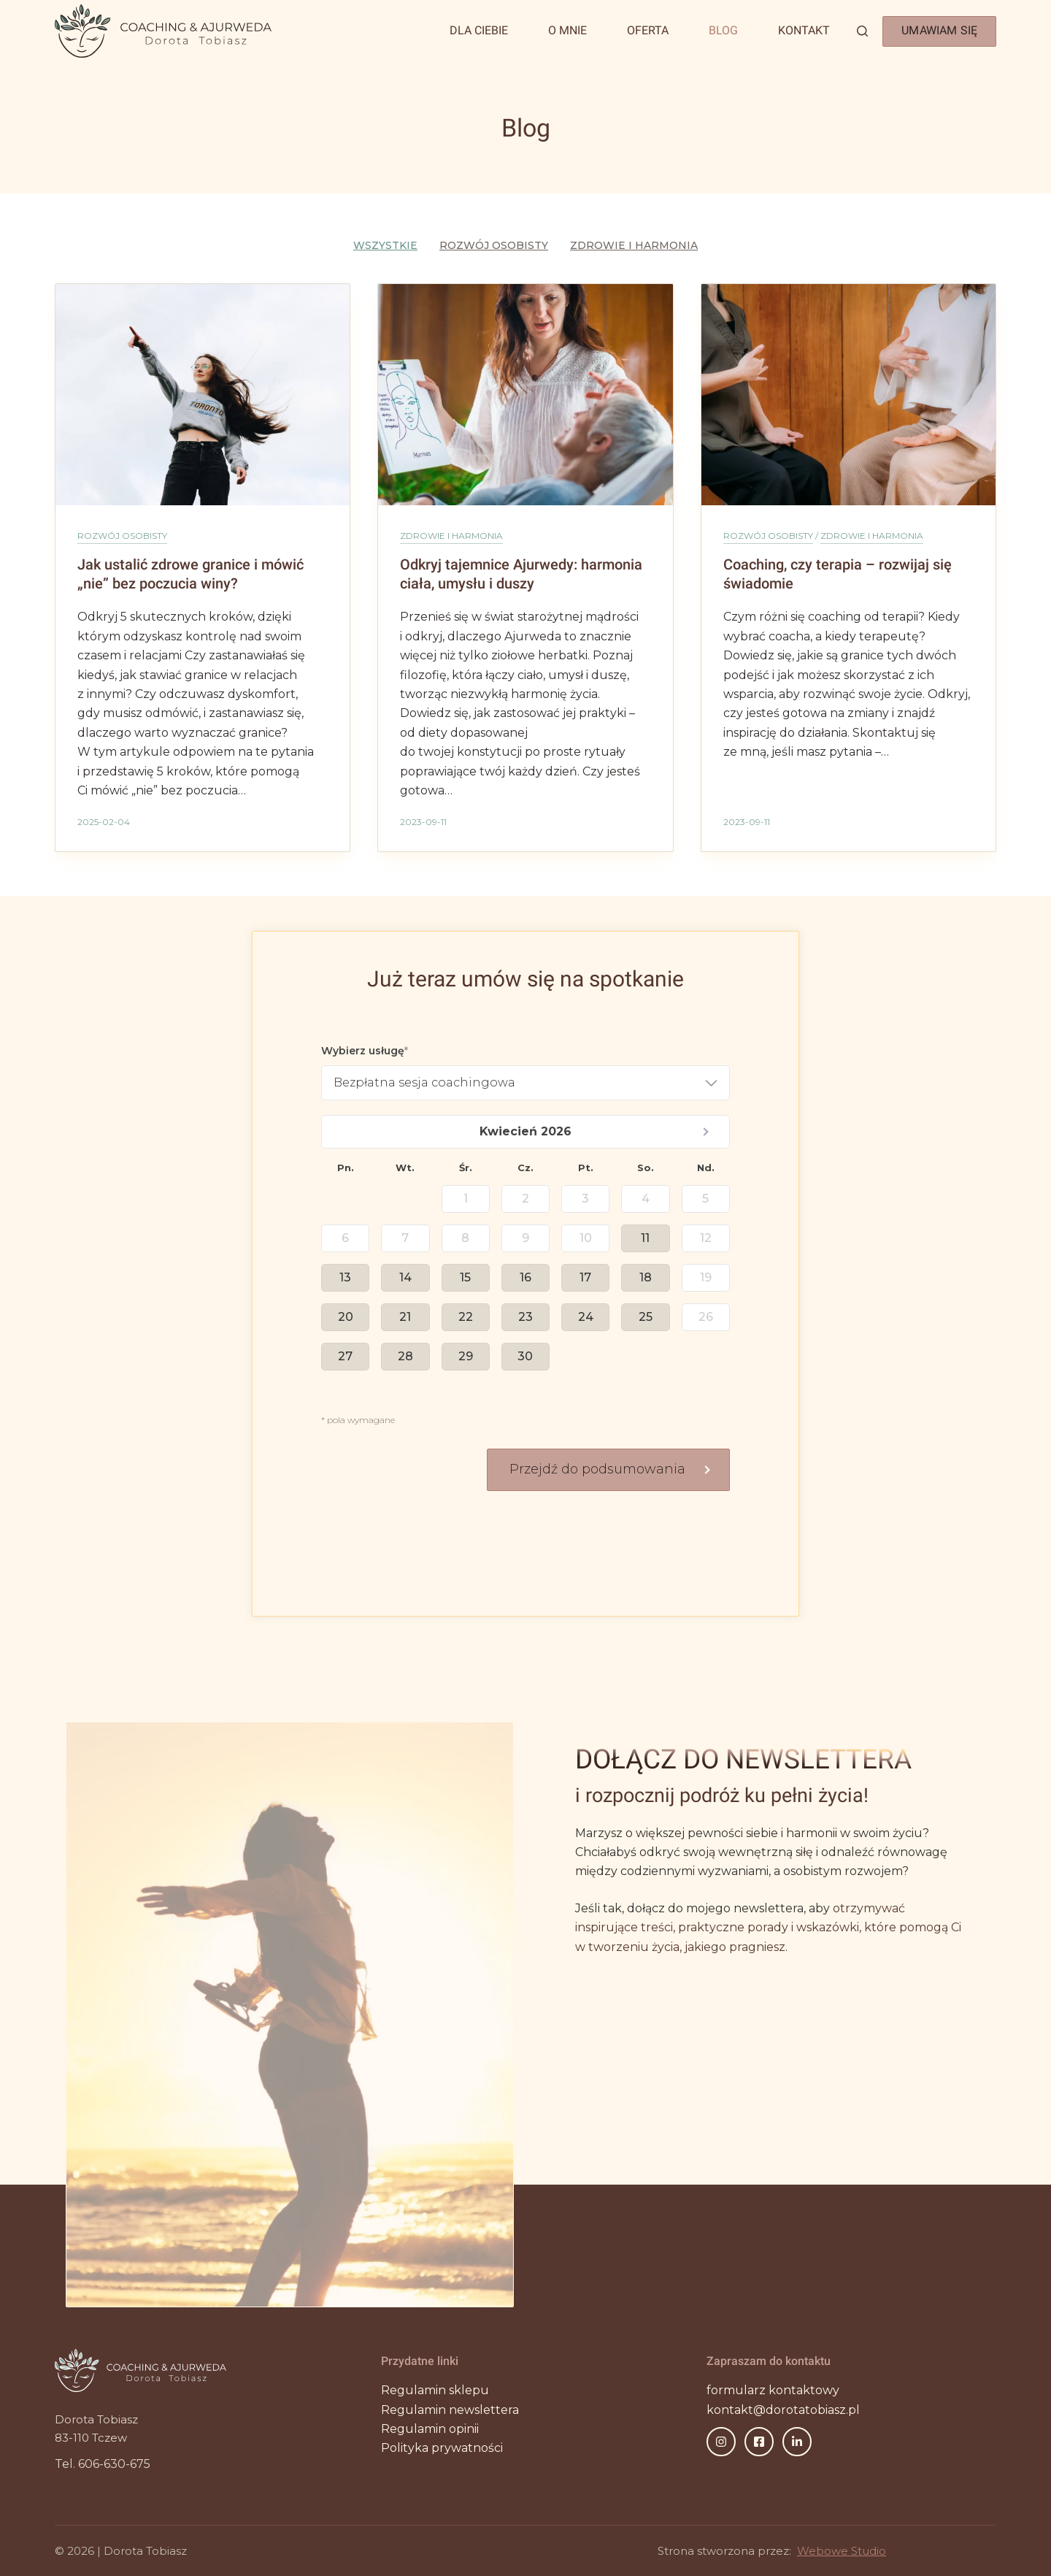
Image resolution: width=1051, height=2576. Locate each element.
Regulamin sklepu (435, 2390)
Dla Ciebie (479, 30)
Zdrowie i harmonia (634, 245)
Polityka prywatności (442, 2448)
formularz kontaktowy (773, 2390)
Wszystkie (385, 245)
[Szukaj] (862, 31)
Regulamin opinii (430, 2429)
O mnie (567, 30)
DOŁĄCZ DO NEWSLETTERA (743, 1759)
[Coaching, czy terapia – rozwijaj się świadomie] (848, 394)
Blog (723, 30)
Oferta (648, 30)
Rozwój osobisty (493, 245)
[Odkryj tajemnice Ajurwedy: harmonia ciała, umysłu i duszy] (525, 394)
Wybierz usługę (362, 1050)
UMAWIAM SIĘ (939, 30)
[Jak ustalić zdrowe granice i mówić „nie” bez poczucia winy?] (202, 394)
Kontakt (804, 30)
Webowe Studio (841, 2551)
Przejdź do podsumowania (597, 1469)
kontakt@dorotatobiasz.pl (783, 2410)
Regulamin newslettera (450, 2410)
